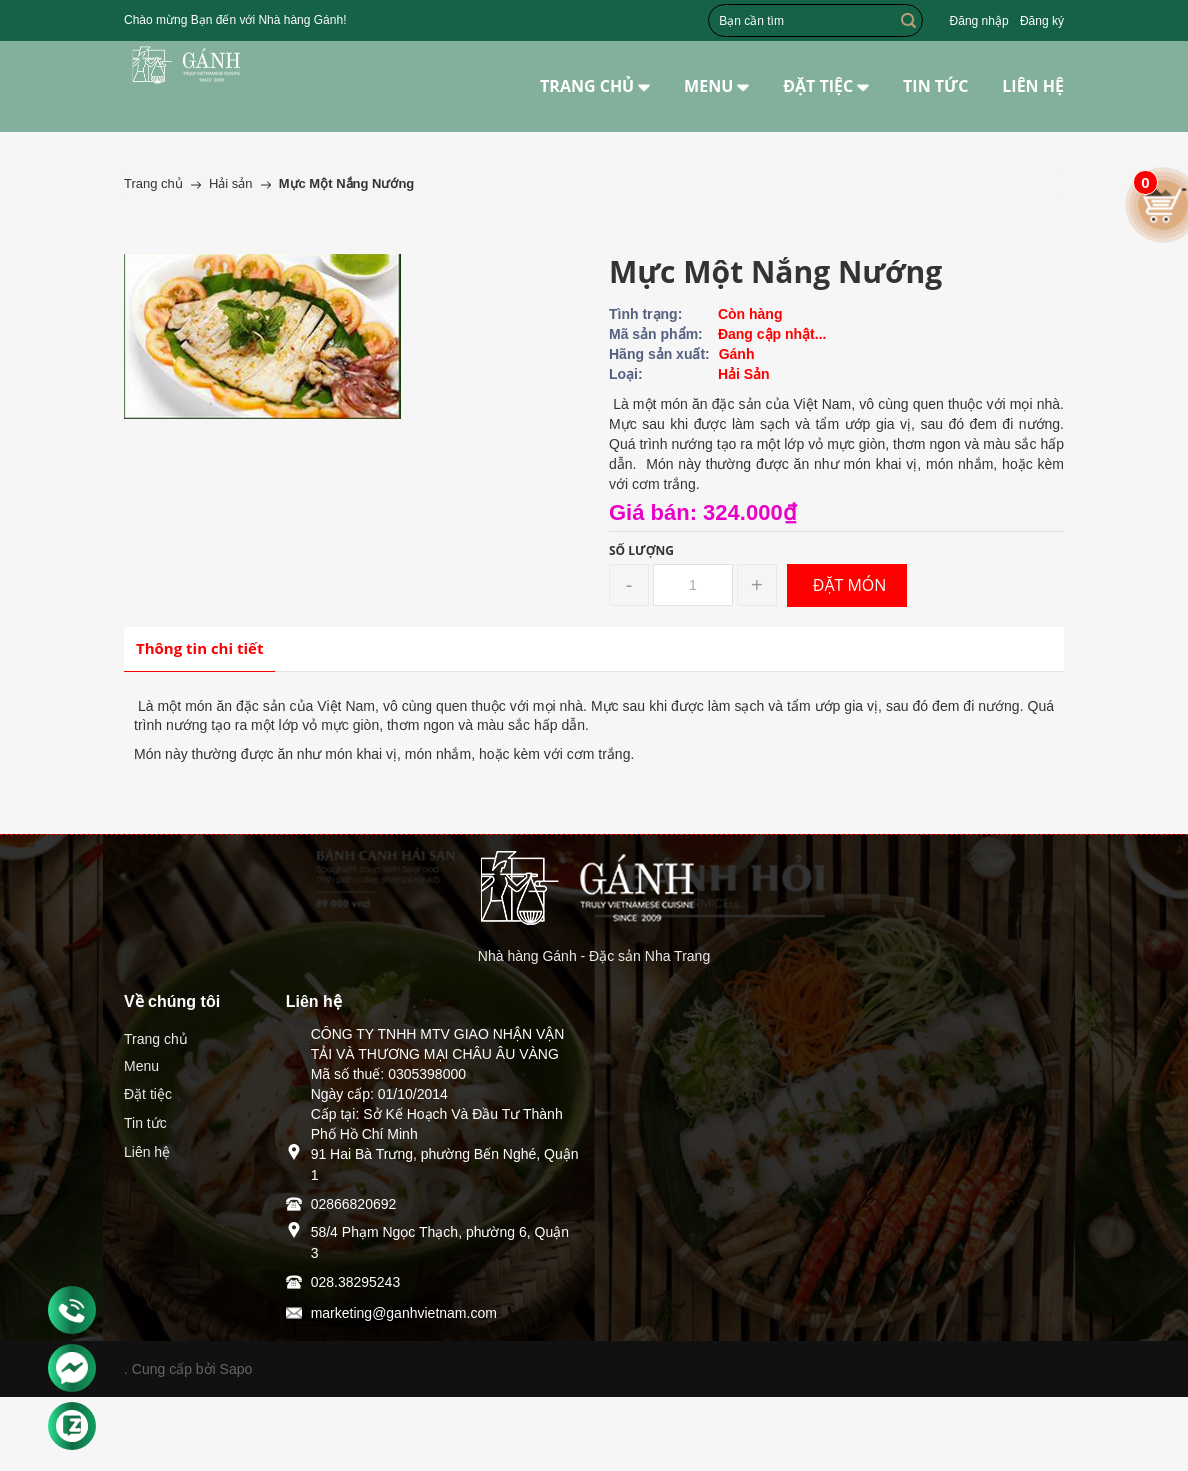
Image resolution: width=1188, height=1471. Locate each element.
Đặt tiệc (148, 1094)
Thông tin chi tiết (199, 648)
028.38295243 (356, 1282)
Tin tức (145, 1123)
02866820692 (354, 1204)
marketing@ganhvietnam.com (404, 1313)
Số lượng (641, 550)
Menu (141, 1066)
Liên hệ (147, 1152)
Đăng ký (1042, 21)
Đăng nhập (979, 21)
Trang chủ (156, 1039)
